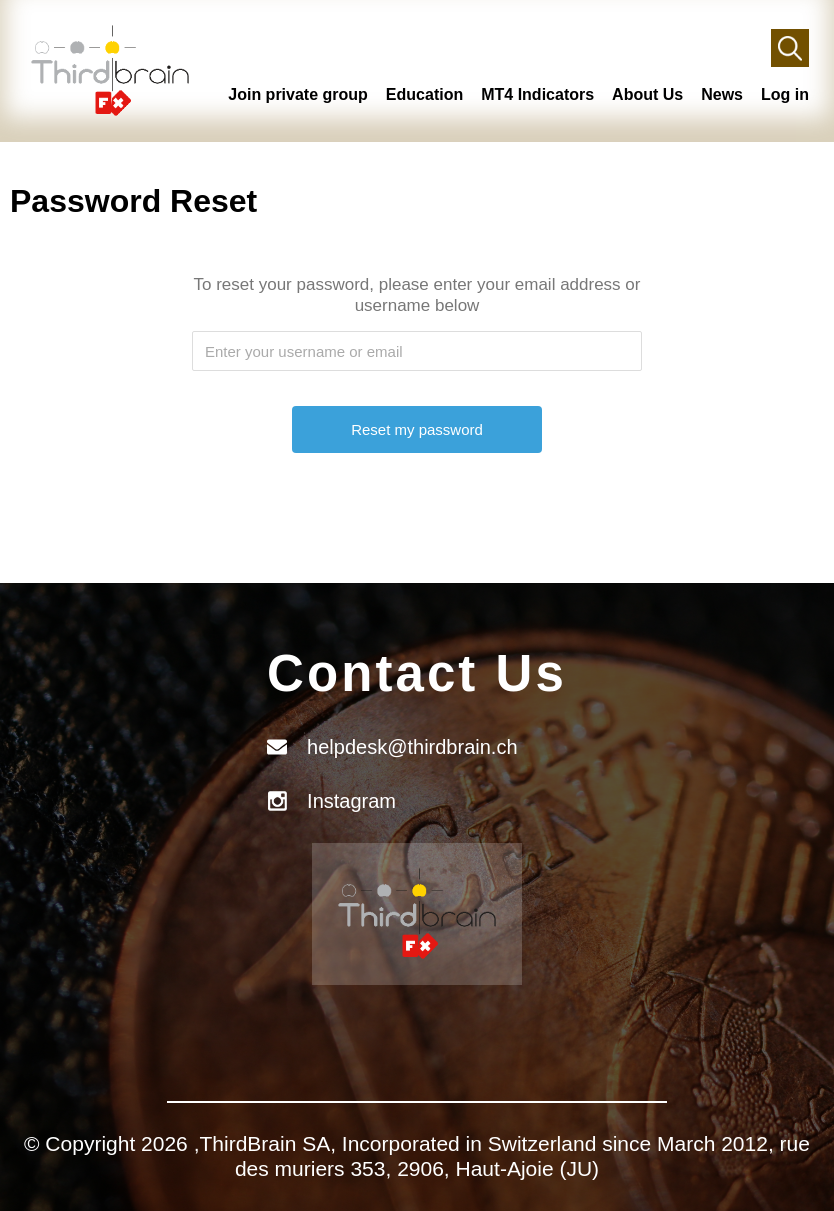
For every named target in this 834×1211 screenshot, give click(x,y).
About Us (647, 94)
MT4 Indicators (537, 94)
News (722, 94)
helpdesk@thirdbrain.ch (412, 747)
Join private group (298, 94)
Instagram (351, 801)
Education (424, 94)
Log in (785, 94)
